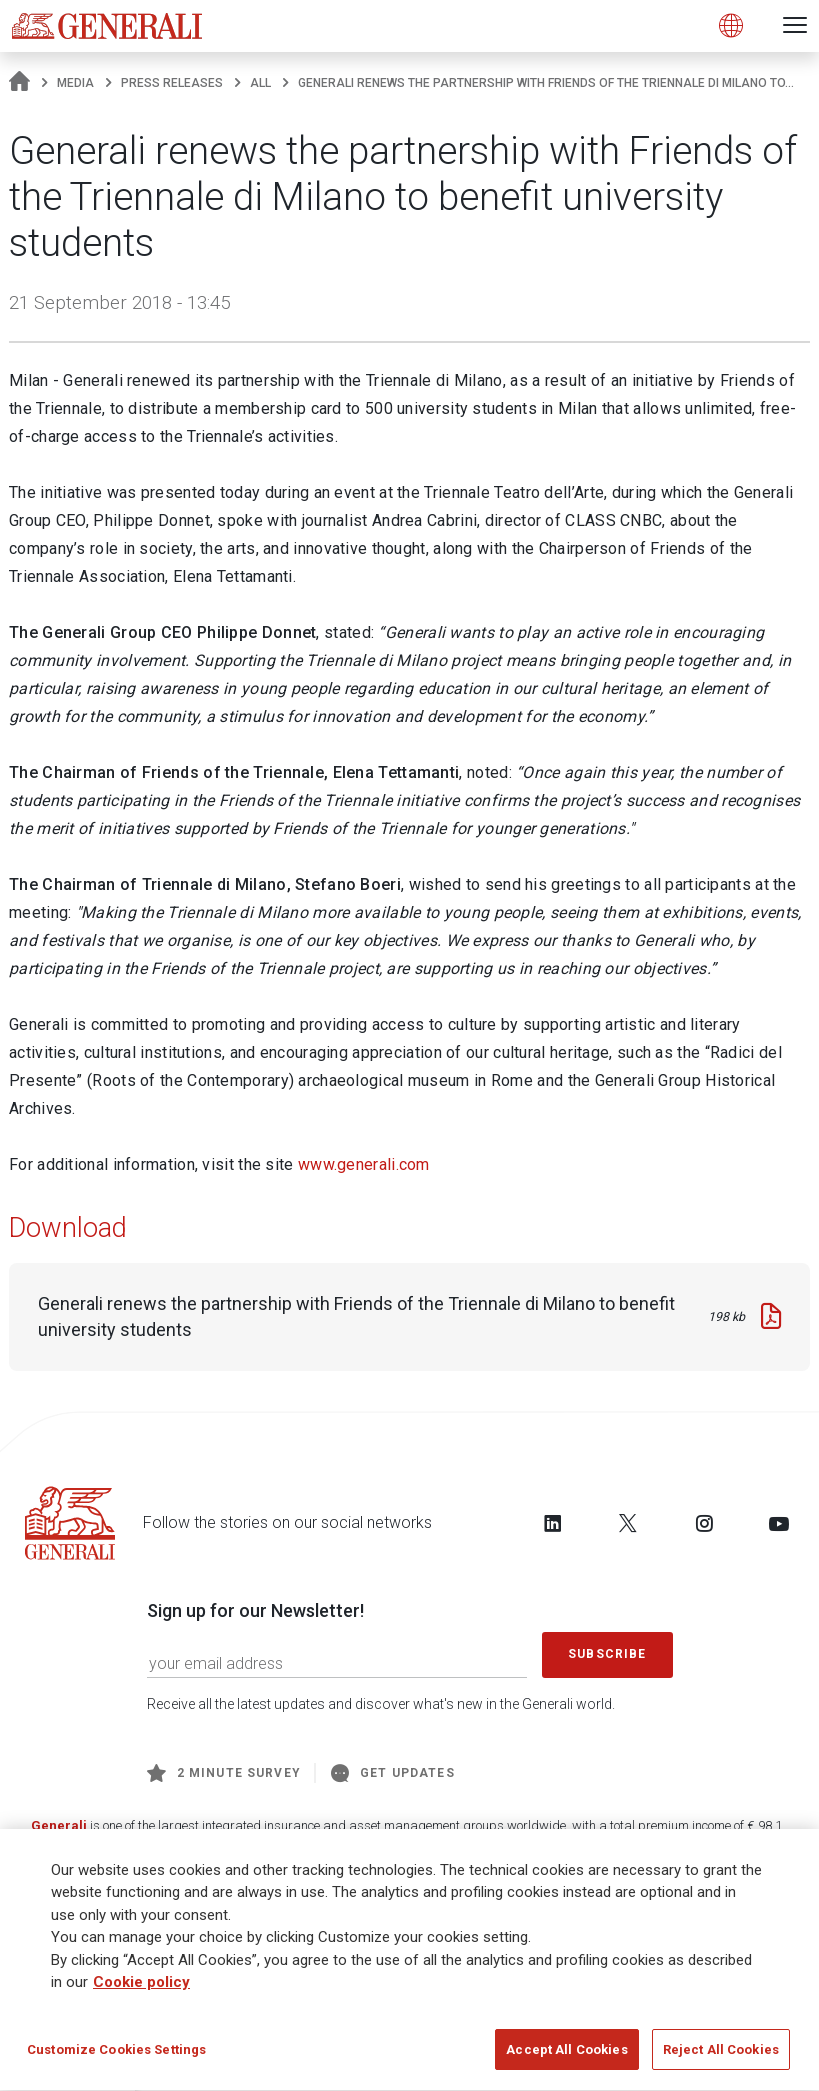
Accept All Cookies (566, 2056)
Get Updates (393, 1773)
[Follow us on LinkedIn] (553, 1523)
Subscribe (607, 1654)
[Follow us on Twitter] (628, 1523)
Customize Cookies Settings (116, 2056)
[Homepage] (19, 83)
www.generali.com (364, 1164)
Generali (59, 1825)
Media (75, 83)
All (260, 83)
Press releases (172, 83)
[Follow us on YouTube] (779, 1523)
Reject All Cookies (721, 2056)
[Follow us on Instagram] (704, 1523)
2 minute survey (224, 1773)
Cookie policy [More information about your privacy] (141, 1989)
